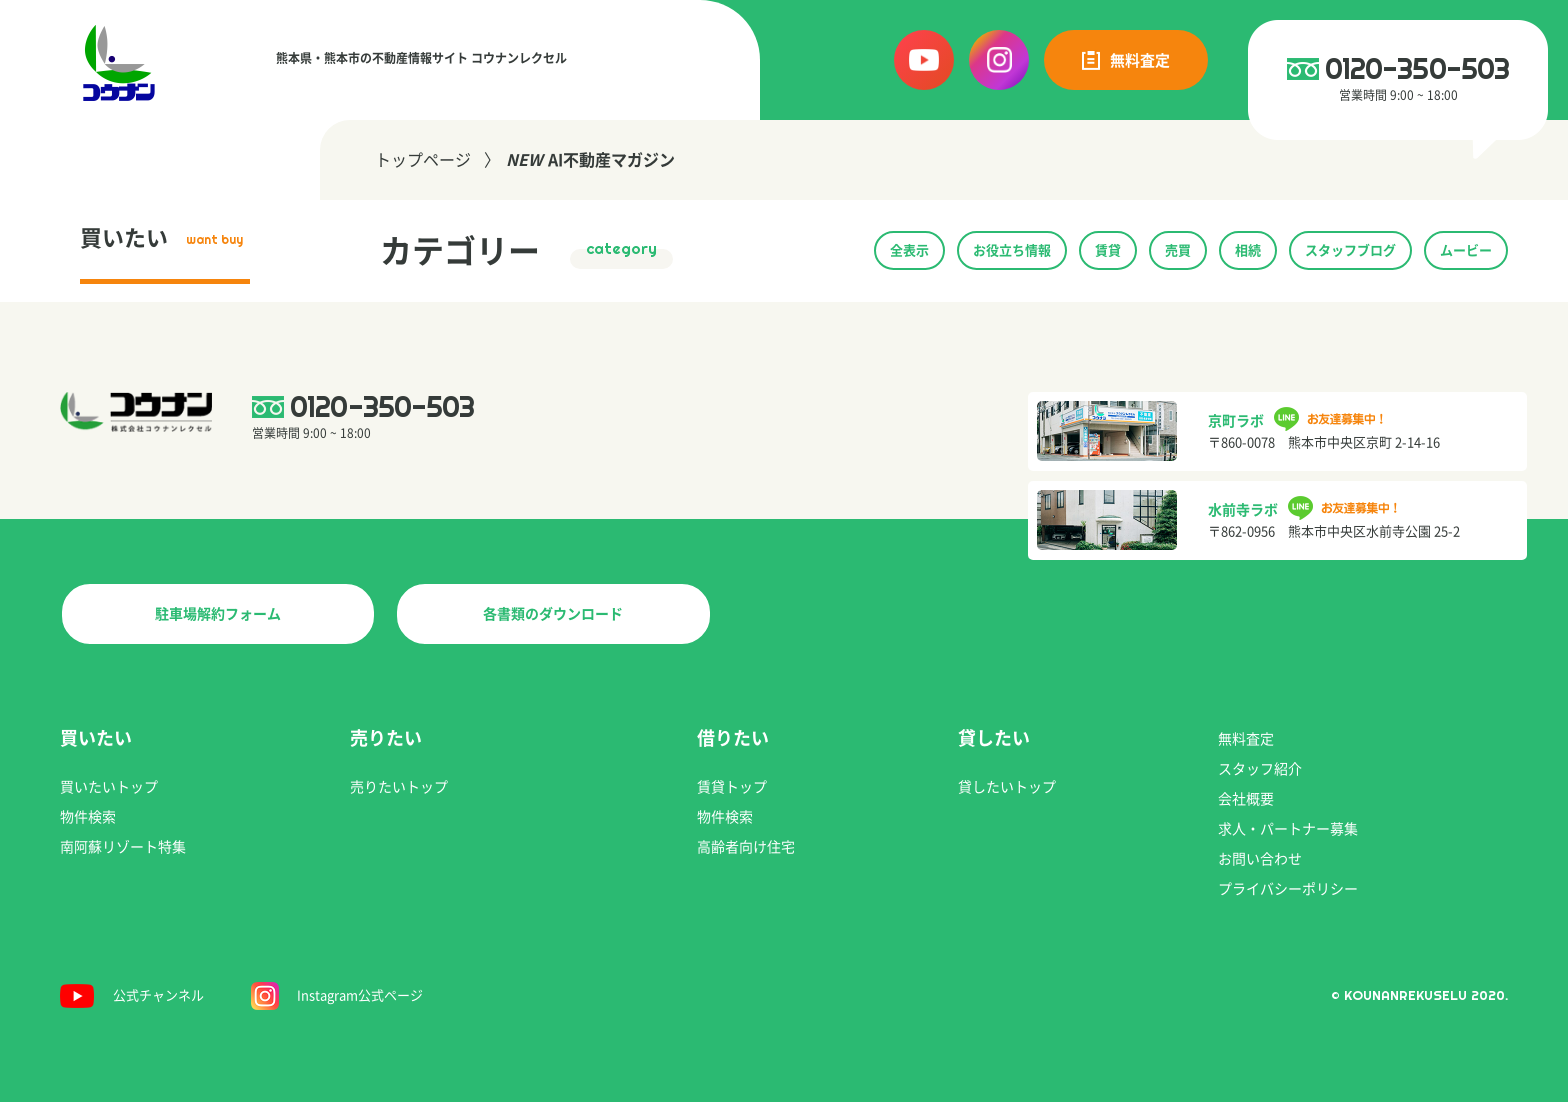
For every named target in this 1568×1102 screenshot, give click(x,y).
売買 (1178, 250)
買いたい (161, 238)
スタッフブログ (1350, 250)
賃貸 (1108, 250)
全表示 (909, 250)
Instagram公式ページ (360, 995)
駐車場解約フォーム (218, 614)
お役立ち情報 (1012, 250)
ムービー (1466, 250)
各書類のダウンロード (553, 614)
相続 (1248, 250)
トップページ (423, 160)
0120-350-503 (1417, 68)
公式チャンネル (158, 995)
